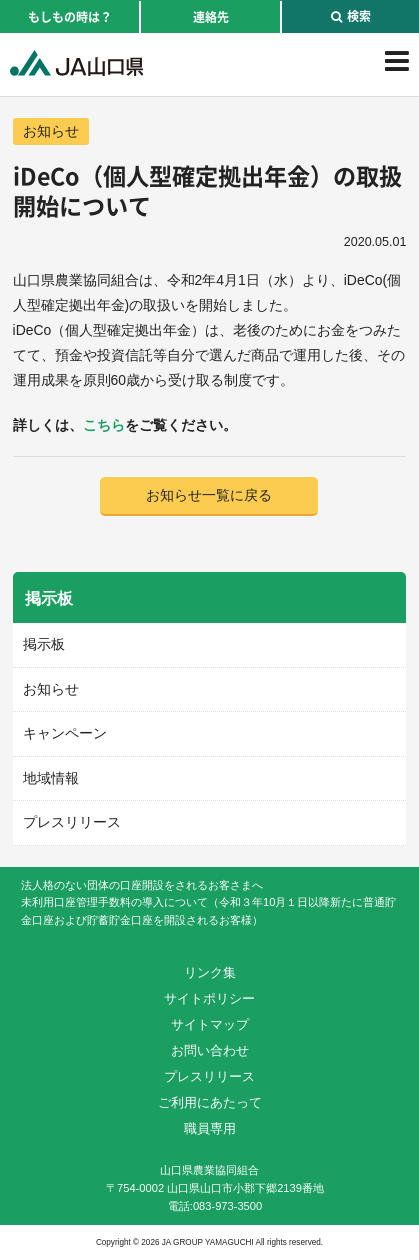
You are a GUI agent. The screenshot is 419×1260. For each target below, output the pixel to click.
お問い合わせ (210, 1050)
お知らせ (51, 131)
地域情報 (51, 778)
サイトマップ (210, 1024)
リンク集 (210, 972)
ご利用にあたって (210, 1102)
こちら (104, 425)
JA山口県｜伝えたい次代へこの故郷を (76, 63)
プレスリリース (72, 822)
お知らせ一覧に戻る (209, 495)
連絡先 (211, 17)
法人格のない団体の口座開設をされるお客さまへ (142, 885)
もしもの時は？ (70, 17)
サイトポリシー (209, 998)
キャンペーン (65, 733)
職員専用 (210, 1128)
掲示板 (44, 644)
